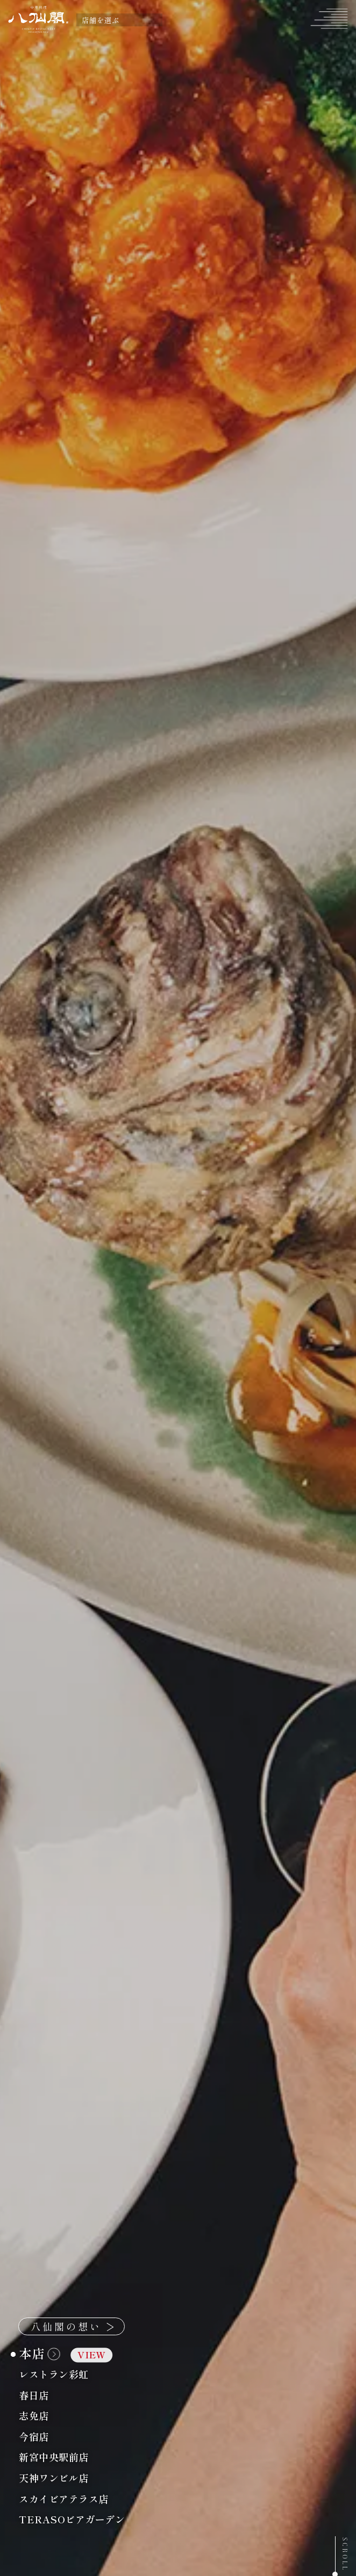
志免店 (60, 2416)
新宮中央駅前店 (80, 2458)
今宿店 (60, 2437)
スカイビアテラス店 (90, 2499)
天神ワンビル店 (80, 2478)
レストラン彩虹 (80, 2374)
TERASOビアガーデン (98, 2520)
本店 (66, 2354)
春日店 (60, 2395)
